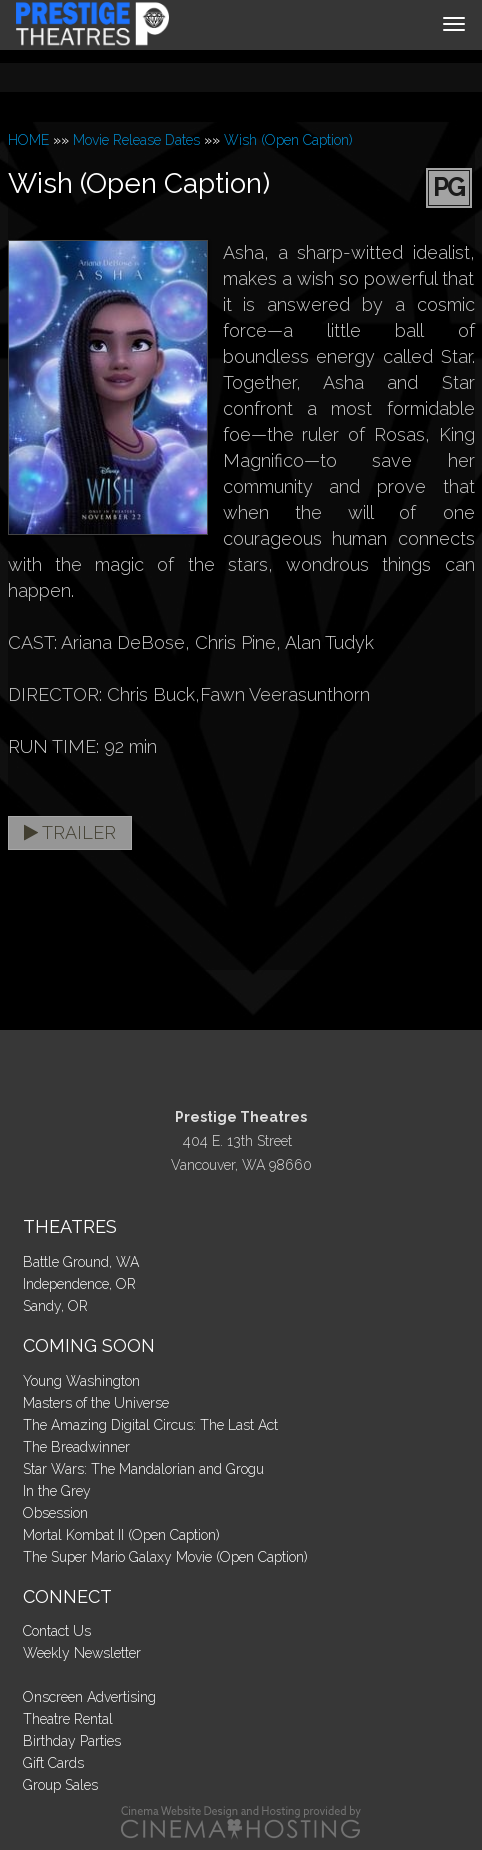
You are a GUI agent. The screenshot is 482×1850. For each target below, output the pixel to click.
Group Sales (60, 1785)
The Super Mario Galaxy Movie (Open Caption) (165, 1557)
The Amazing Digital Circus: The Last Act (150, 1425)
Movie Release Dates (136, 140)
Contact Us (57, 1631)
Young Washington (81, 1381)
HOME (28, 140)
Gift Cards (53, 1763)
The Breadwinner (76, 1447)
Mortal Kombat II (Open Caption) (121, 1535)
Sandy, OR (55, 1306)
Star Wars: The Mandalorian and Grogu (143, 1469)
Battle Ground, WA (81, 1262)
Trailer (70, 832)
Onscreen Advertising (89, 1697)
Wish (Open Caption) (288, 140)
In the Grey (57, 1491)
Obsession (55, 1513)
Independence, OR (79, 1284)
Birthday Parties (72, 1741)
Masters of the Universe (96, 1403)
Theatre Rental (68, 1719)
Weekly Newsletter (82, 1653)
